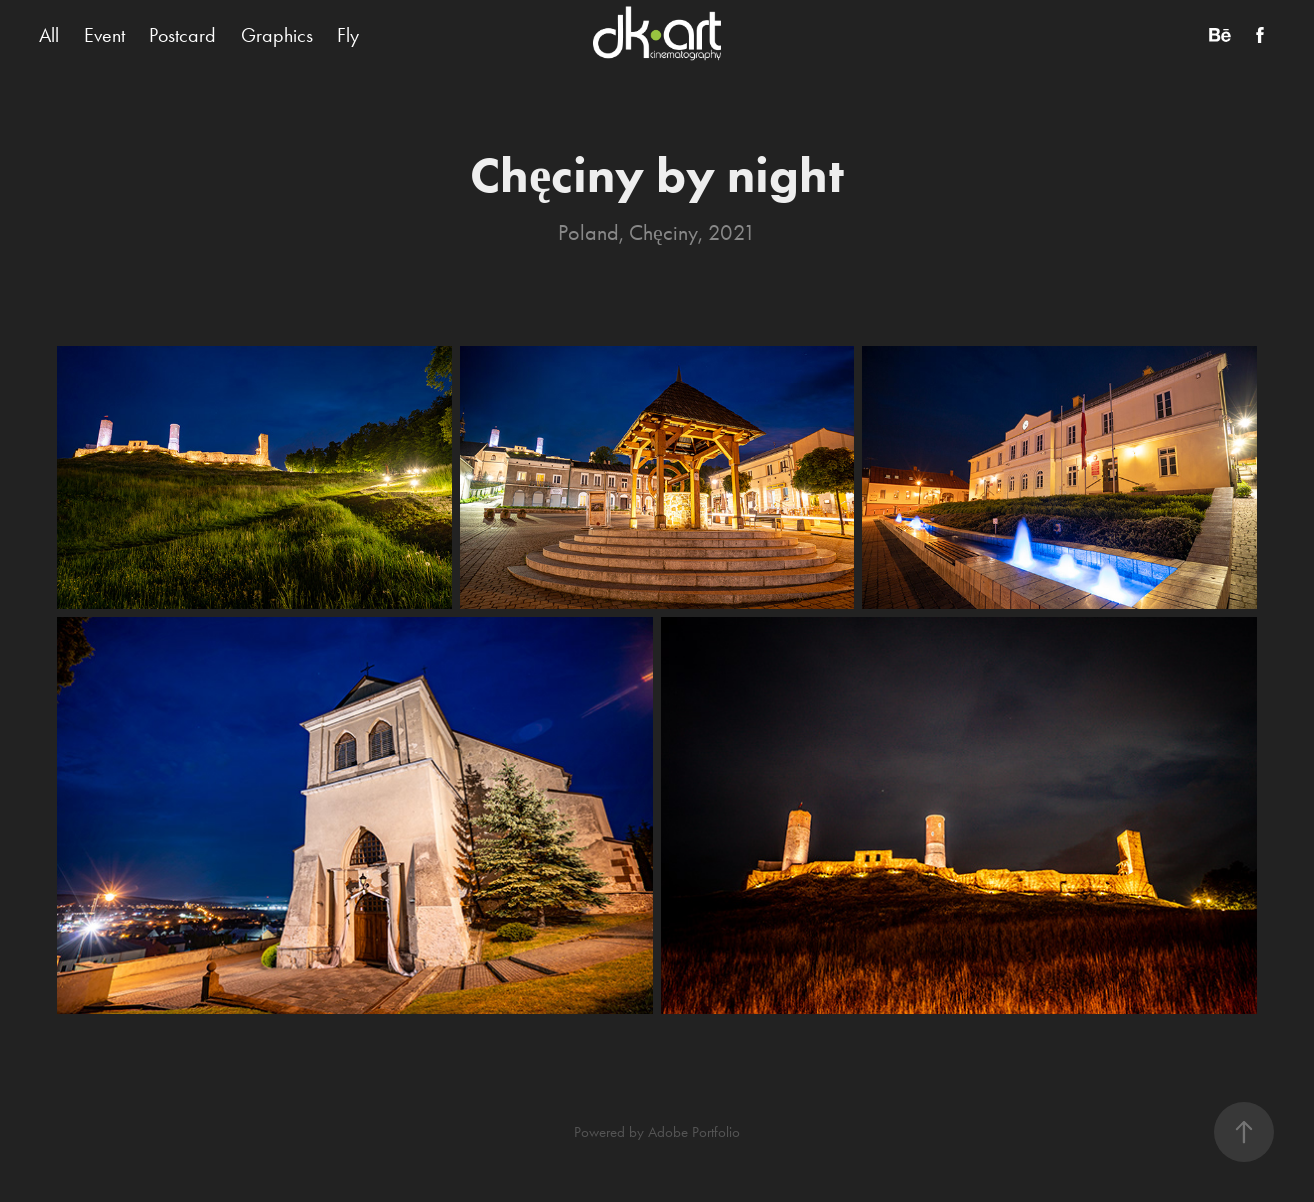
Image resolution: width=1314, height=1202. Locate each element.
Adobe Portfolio (694, 1132)
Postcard (182, 35)
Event (104, 35)
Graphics (277, 35)
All (49, 35)
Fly (348, 35)
